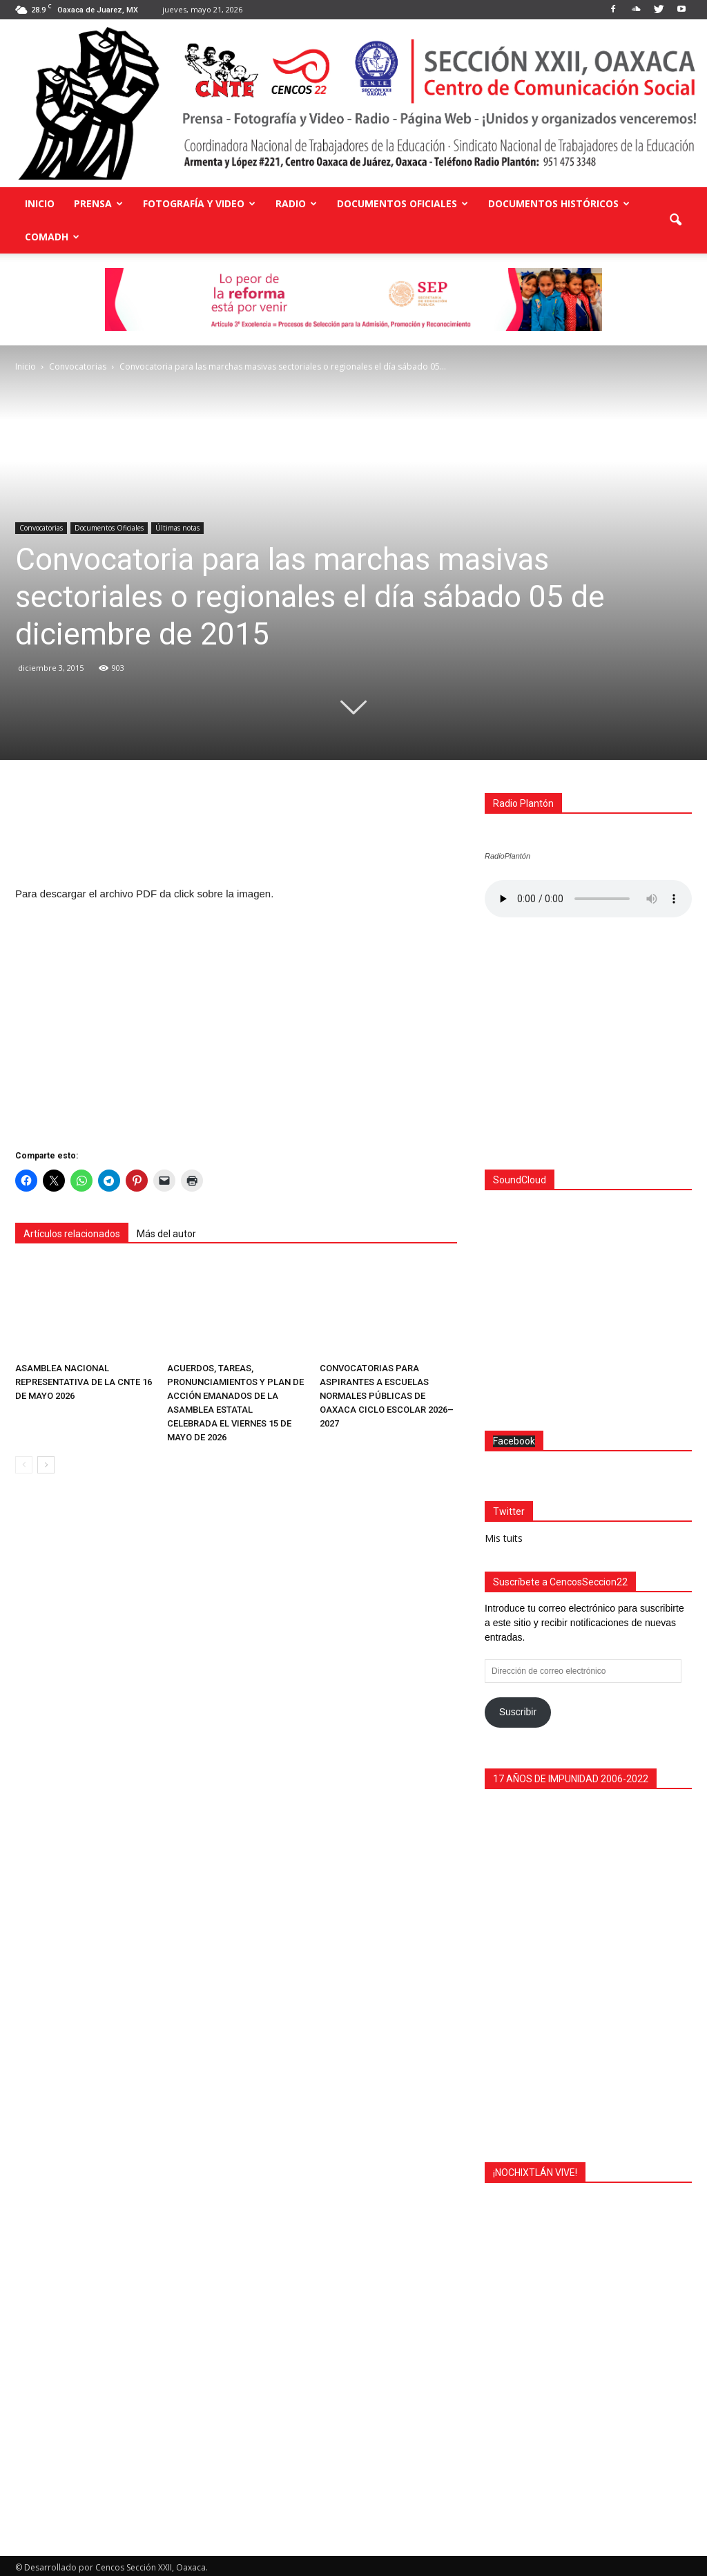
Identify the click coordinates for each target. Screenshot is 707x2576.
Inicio (40, 203)
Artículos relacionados (71, 1233)
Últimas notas (177, 528)
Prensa (98, 203)
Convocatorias (41, 528)
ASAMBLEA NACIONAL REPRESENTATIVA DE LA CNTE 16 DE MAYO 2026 (83, 1382)
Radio (296, 203)
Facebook (514, 1437)
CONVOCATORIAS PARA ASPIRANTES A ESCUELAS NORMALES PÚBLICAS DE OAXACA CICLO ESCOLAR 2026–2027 (387, 1396)
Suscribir (517, 1708)
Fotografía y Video (199, 203)
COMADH (52, 236)
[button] (675, 220)
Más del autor (166, 1233)
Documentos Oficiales (402, 203)
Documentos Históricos (559, 203)
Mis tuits (504, 1534)
